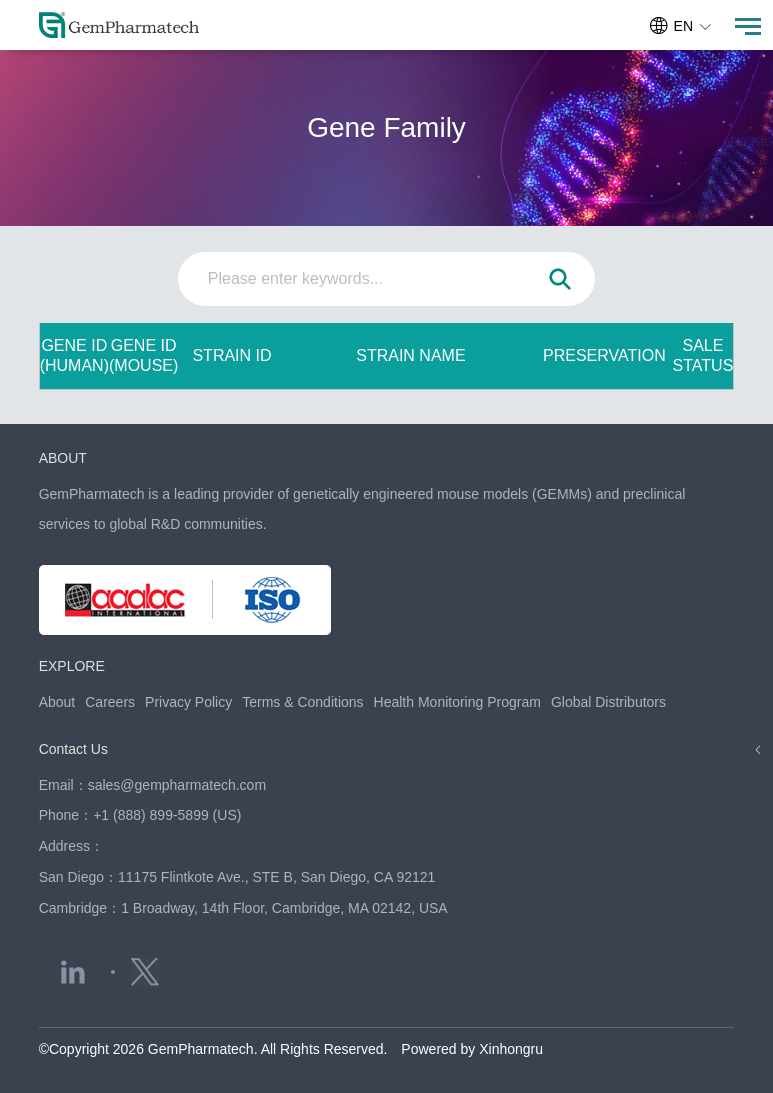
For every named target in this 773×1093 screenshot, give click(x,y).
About (57, 702)
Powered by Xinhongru (472, 1049)
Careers (110, 702)
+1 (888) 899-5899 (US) (167, 815)
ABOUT (63, 458)
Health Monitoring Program (457, 702)
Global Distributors (608, 702)
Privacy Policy (188, 702)
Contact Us (73, 749)
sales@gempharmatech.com (177, 785)
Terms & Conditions (302, 702)
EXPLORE (72, 666)
